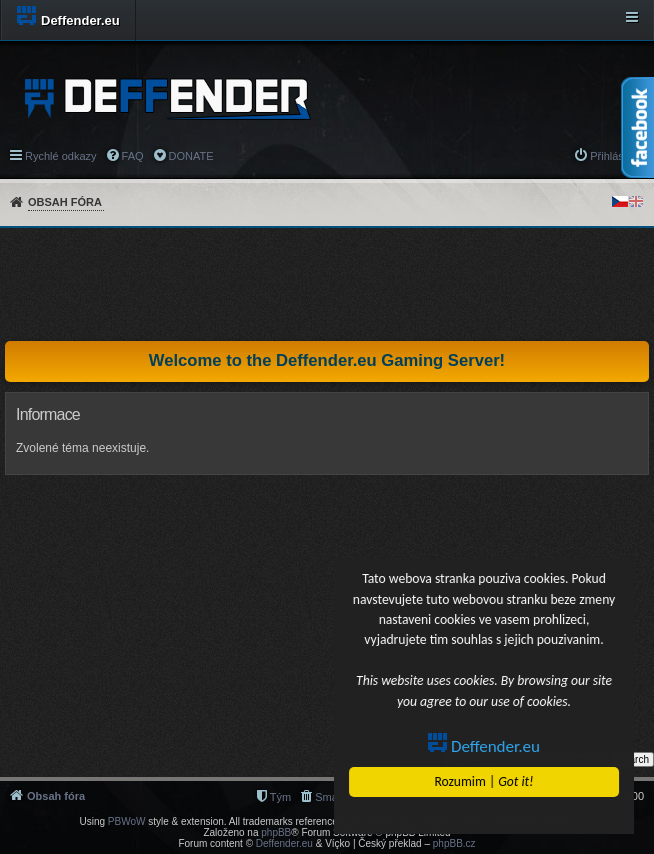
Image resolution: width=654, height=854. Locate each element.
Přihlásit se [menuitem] (617, 156)
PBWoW (127, 821)
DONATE (191, 156)
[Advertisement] (327, 284)
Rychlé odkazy (61, 156)
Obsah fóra (65, 202)
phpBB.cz (454, 843)
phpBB (276, 832)
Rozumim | (484, 781)
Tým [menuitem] (280, 797)
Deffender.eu (485, 746)
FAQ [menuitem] (133, 156)
